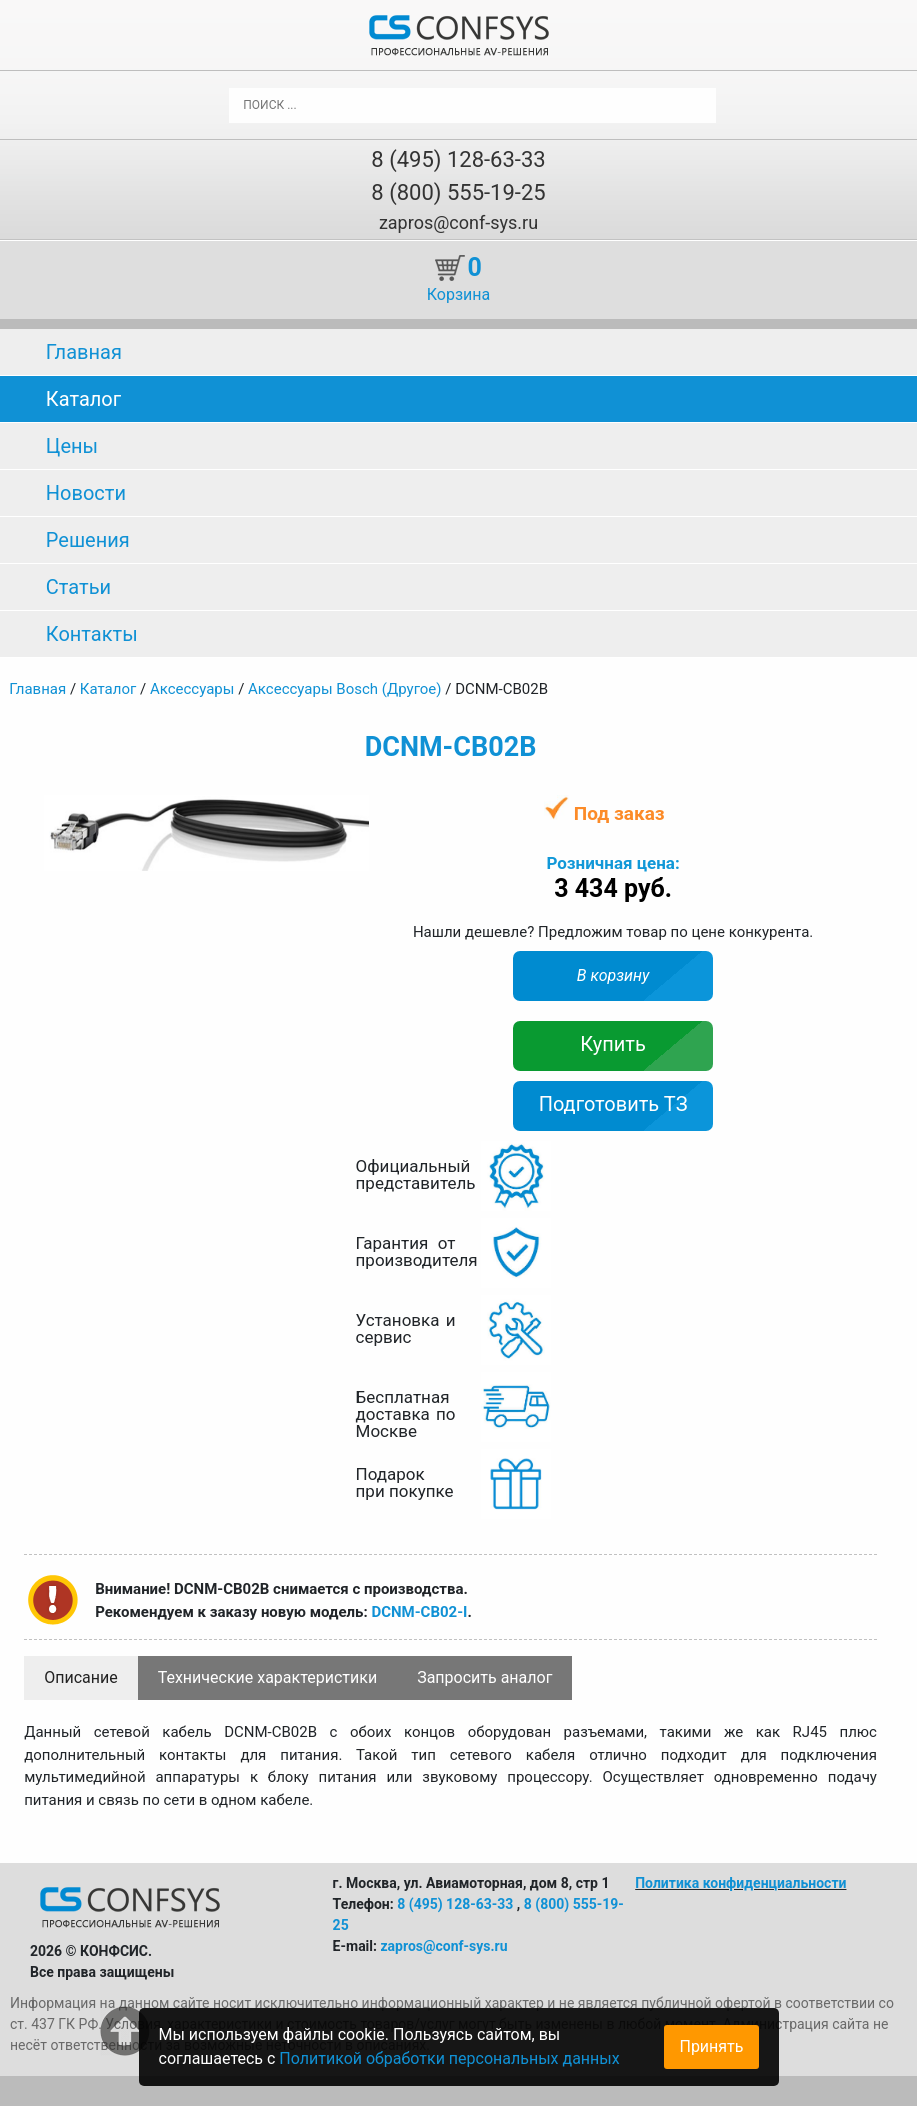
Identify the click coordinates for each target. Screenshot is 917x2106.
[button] (351, 813)
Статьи (78, 587)
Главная (84, 352)
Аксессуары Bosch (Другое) (344, 689)
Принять (711, 2046)
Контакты (92, 634)
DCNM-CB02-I (419, 1612)
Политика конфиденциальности (740, 1883)
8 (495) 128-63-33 (458, 159)
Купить (613, 1044)
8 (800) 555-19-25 (458, 192)
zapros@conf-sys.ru (458, 222)
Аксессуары (192, 689)
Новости (86, 493)
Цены (72, 446)
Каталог (83, 399)
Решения (88, 540)
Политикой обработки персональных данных (449, 2058)
